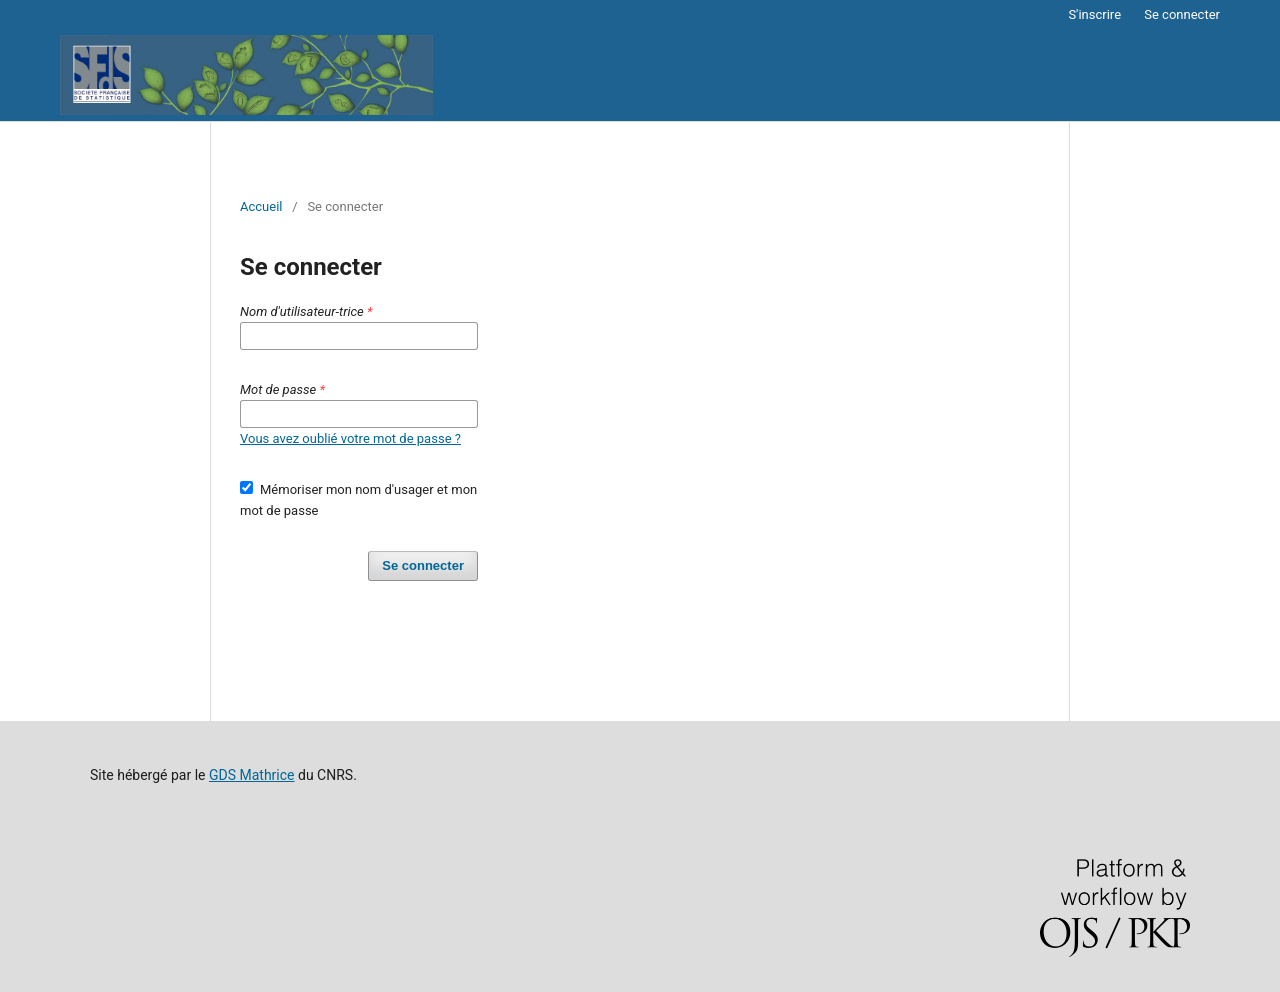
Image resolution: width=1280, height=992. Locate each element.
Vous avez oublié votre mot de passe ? (350, 438)
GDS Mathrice (252, 775)
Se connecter (1182, 14)
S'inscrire (1094, 14)
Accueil (261, 206)
